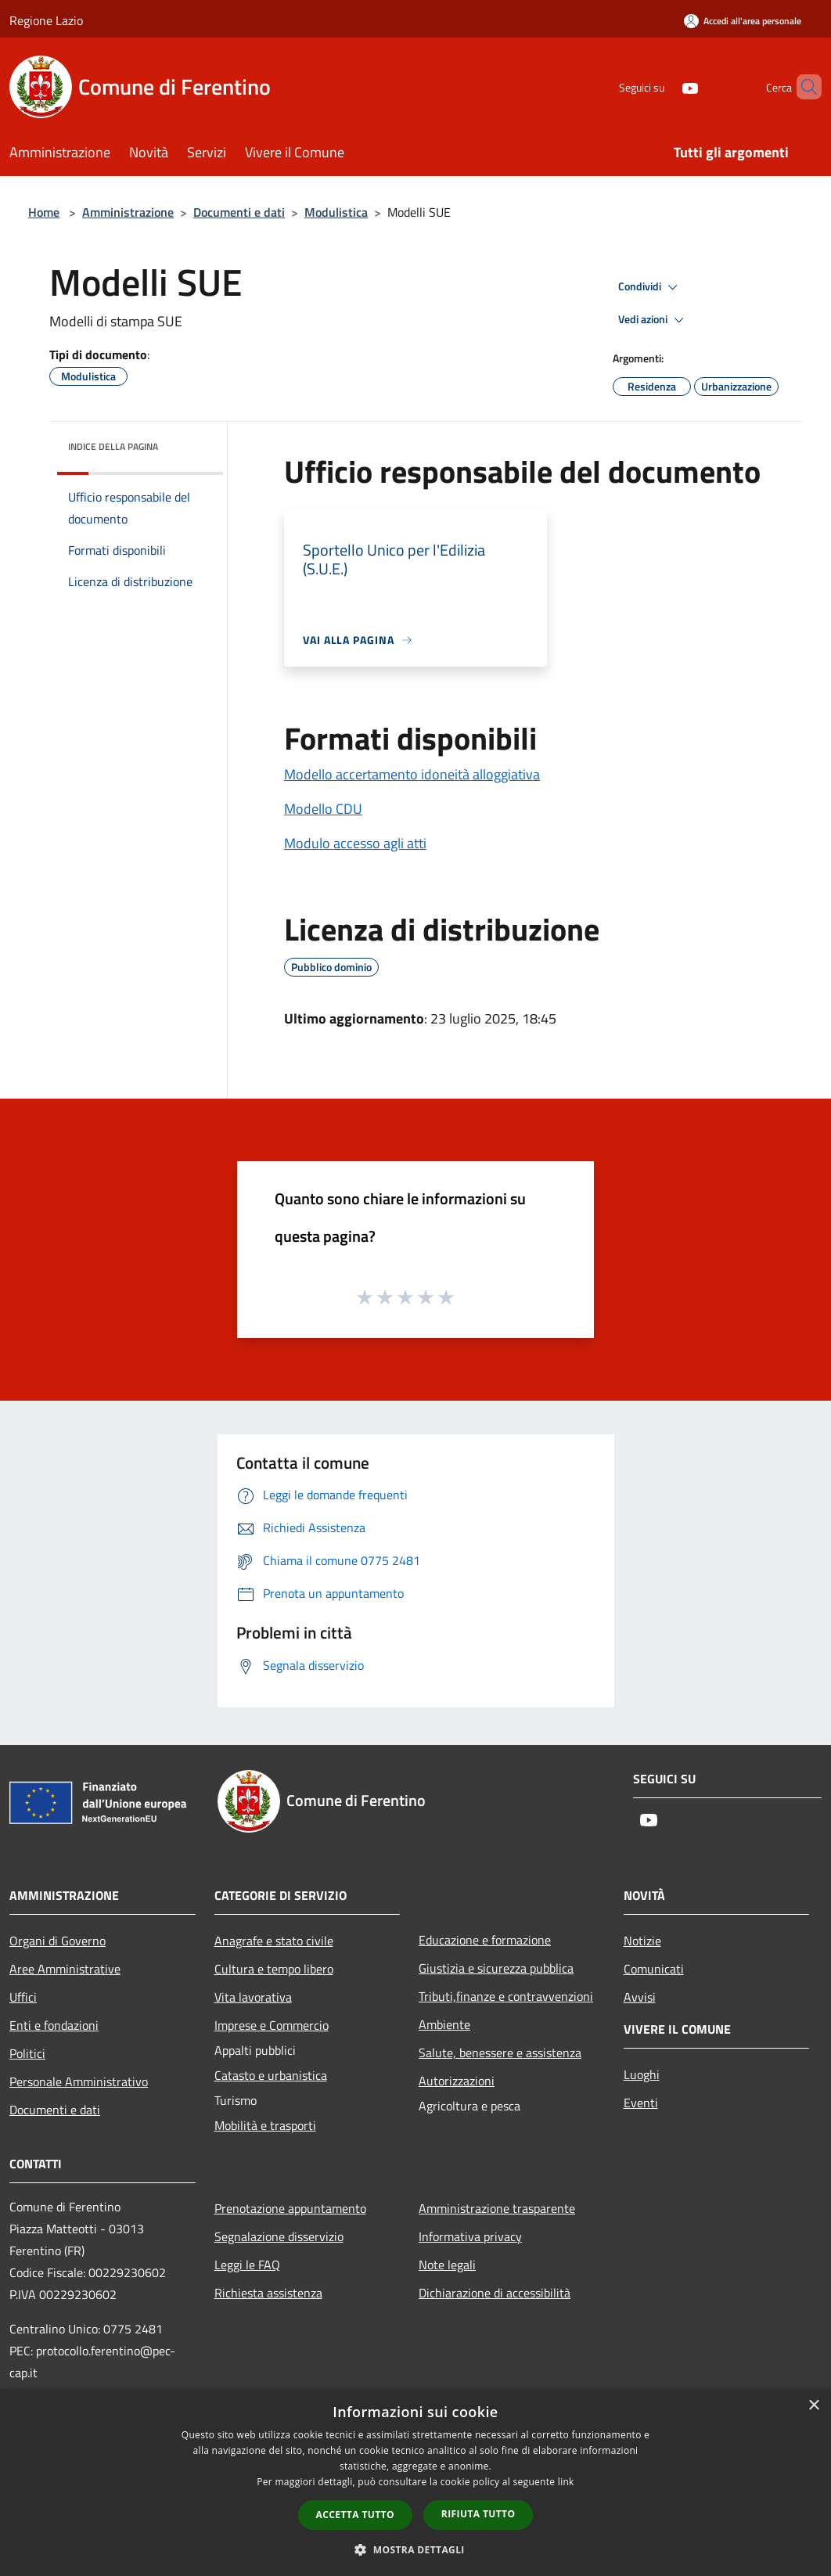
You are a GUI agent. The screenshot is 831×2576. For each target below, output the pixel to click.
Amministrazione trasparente (497, 2208)
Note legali (447, 2264)
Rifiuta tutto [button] (478, 2513)
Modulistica (336, 212)
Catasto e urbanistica (270, 2075)
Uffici (23, 1997)
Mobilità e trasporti (265, 2125)
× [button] (813, 2406)
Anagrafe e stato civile (273, 1940)
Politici (27, 2053)
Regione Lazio (46, 20)
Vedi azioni (653, 320)
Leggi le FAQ (247, 2264)
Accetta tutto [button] (355, 2514)
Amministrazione (128, 212)
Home (43, 212)
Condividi (650, 287)
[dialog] (415, 2482)
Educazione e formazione (485, 1939)
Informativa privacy (470, 2236)
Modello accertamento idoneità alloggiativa (412, 774)
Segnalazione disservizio (279, 2236)
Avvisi (640, 1997)
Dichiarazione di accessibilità (494, 2292)
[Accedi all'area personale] (743, 20)
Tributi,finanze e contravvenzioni (506, 1996)
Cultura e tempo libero (273, 1968)
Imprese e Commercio (271, 2025)
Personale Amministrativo (78, 2081)
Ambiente (444, 2024)
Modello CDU (323, 808)
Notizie (642, 1940)
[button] (415, 2549)
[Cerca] (803, 87)
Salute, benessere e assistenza (500, 2052)
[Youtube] (663, 86)
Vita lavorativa (253, 1997)
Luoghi (642, 2074)
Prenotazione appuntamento (290, 2208)
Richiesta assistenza (268, 2292)
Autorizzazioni (457, 2080)
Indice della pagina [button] (113, 446)
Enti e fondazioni (54, 2025)
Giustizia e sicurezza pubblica (496, 1968)
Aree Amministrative (65, 1968)
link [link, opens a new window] (566, 2481)
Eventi (641, 2102)
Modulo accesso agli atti (355, 843)
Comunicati (654, 1968)
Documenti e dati (239, 212)
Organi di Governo (57, 1940)
